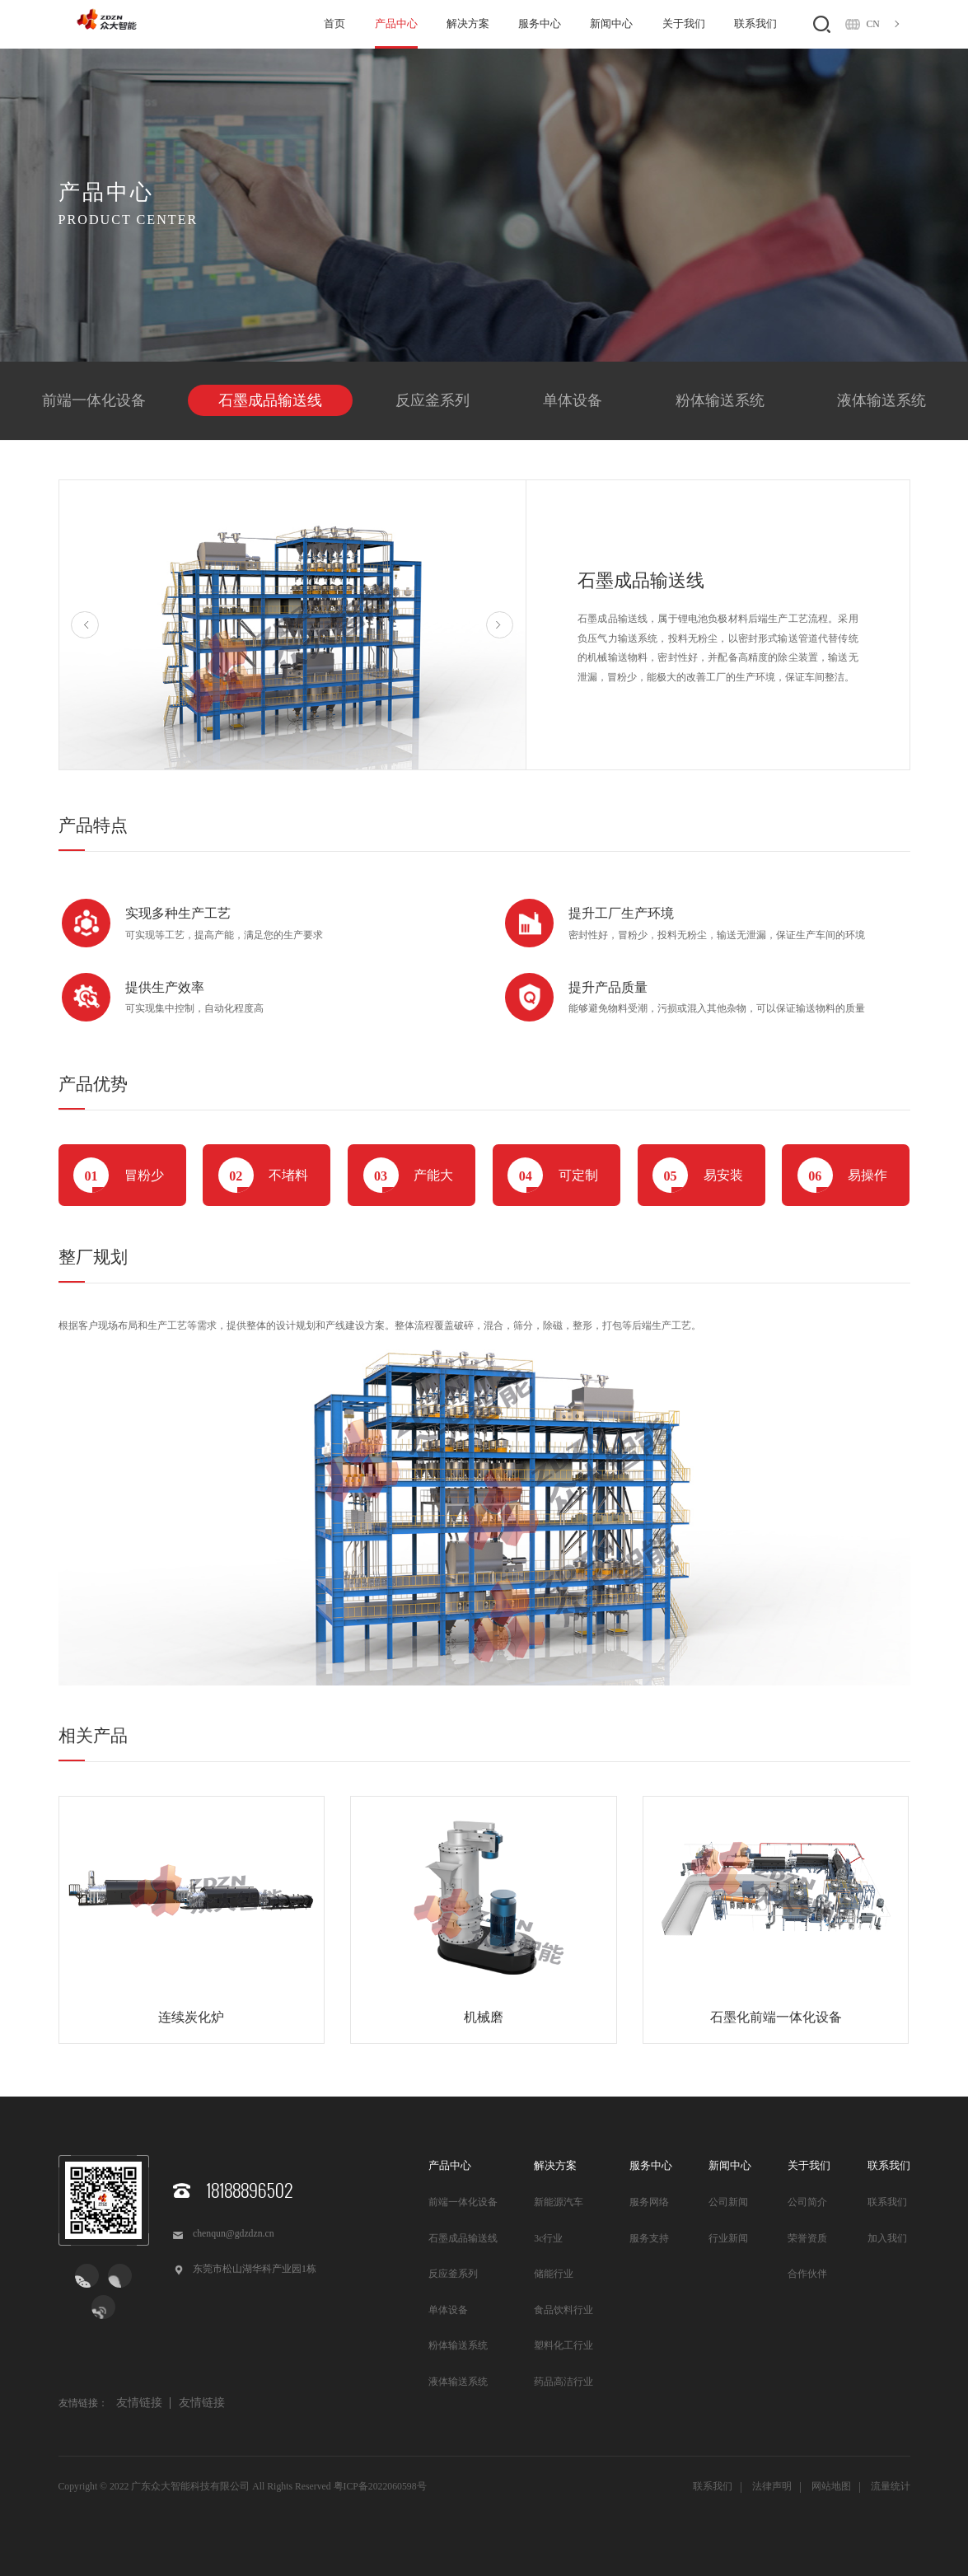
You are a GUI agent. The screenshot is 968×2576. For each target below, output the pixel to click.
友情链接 (139, 2402)
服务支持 (649, 2238)
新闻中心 (611, 23)
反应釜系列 (432, 400)
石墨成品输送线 (270, 400)
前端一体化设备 (94, 400)
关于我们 (683, 23)
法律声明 (772, 2486)
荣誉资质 (807, 2238)
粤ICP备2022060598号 (380, 2486)
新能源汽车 (558, 2202)
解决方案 (468, 23)
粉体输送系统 (720, 400)
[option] (292, 625)
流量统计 (890, 2486)
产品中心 (396, 23)
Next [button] (500, 625)
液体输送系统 (881, 400)
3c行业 (548, 2238)
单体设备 (572, 400)
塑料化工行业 (563, 2345)
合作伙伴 (807, 2274)
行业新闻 (728, 2238)
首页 (334, 23)
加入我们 (887, 2238)
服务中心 (539, 23)
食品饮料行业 (563, 2310)
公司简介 (807, 2202)
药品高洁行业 (563, 2382)
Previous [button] (85, 625)
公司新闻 (728, 2202)
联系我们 (755, 23)
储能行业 (553, 2274)
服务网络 (649, 2202)
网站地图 (831, 2486)
